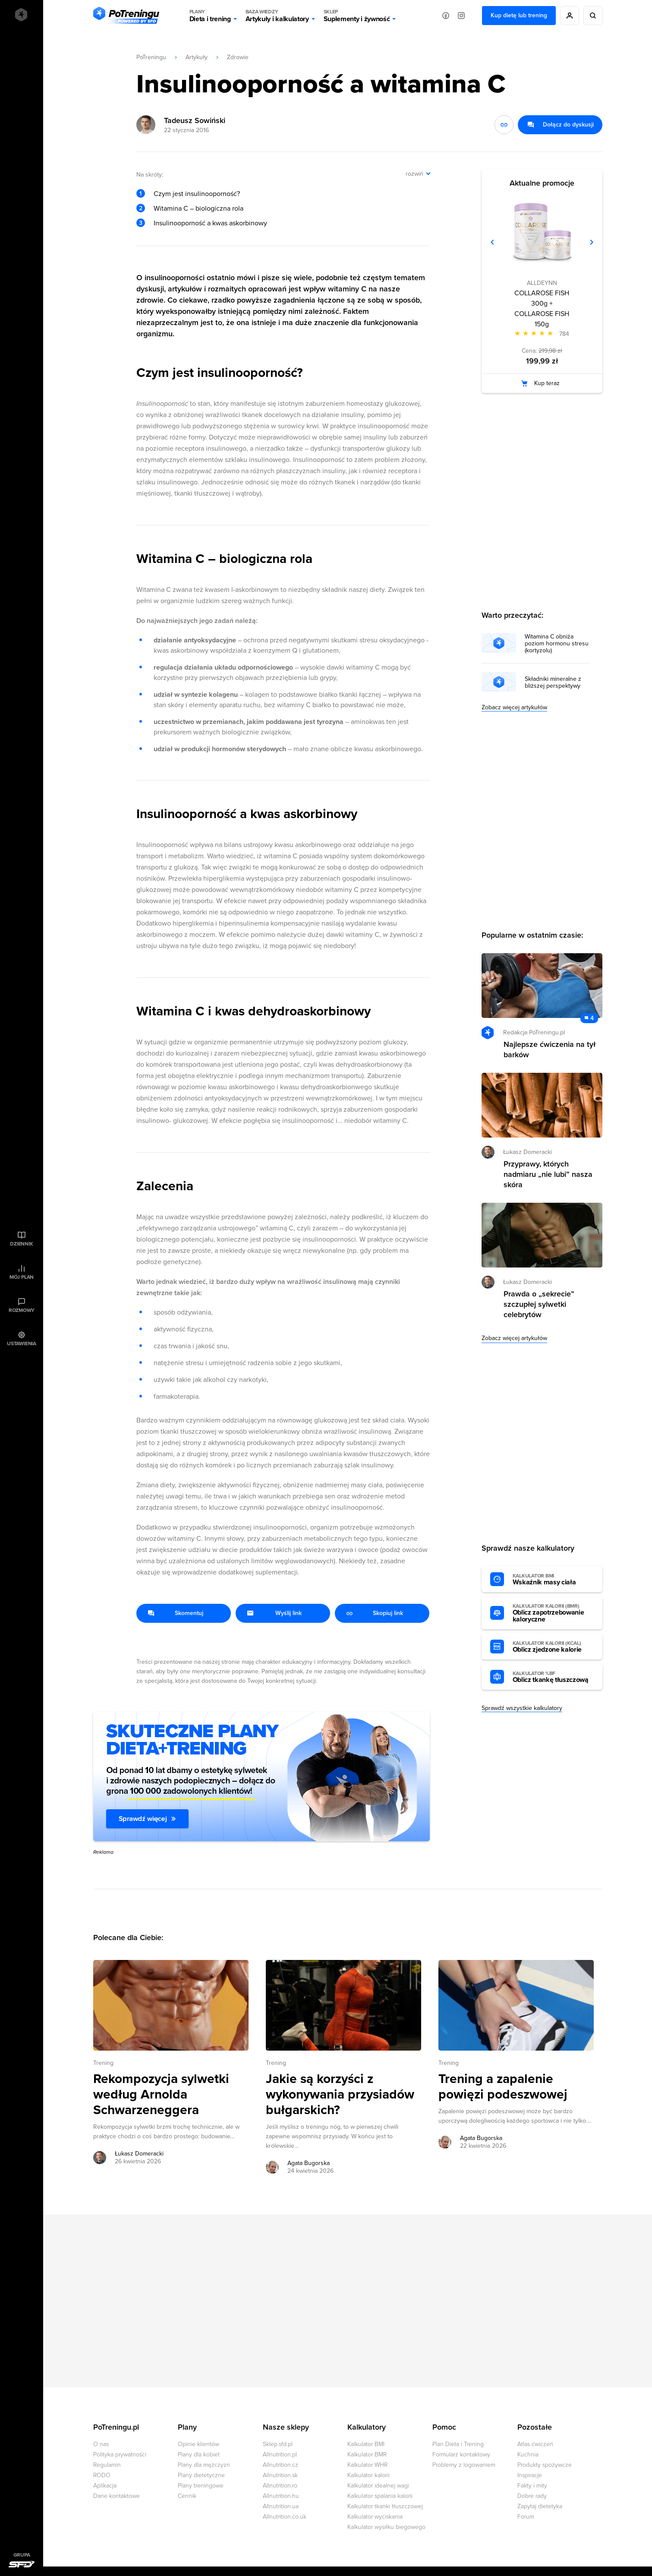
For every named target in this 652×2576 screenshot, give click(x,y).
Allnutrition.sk (280, 2475)
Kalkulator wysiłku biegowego (386, 2527)
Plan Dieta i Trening (458, 2444)
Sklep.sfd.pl (278, 2444)
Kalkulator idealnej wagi (378, 2485)
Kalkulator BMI (365, 2444)
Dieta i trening (210, 15)
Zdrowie (238, 57)
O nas (101, 2444)
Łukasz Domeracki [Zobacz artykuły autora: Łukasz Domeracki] (139, 2153)
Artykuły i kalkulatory (277, 15)
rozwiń (414, 173)
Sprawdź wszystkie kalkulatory (522, 1708)
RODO (101, 2475)
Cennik (187, 2496)
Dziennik (21, 1244)
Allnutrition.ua (281, 2506)
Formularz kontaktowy (461, 2454)
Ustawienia (21, 1343)
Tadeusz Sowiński (194, 120)
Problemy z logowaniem (463, 2465)
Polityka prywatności (119, 2454)
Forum (525, 2516)
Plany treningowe (201, 2485)
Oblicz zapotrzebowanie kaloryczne (553, 1613)
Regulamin (107, 2465)
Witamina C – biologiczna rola (198, 208)
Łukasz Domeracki (527, 1152)
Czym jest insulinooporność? (197, 194)
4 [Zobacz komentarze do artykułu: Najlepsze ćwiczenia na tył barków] (592, 1018)
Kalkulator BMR (367, 2454)
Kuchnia (528, 2454)
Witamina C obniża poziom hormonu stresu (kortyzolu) (557, 643)
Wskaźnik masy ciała (553, 1580)
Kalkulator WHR (367, 2465)
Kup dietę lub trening (519, 15)
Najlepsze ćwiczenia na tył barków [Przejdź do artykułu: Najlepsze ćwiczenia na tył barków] (549, 1049)
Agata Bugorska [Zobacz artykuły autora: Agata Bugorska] (308, 2163)
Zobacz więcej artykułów (514, 707)
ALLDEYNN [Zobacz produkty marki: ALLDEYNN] (542, 283)
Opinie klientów (198, 2444)
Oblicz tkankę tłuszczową (553, 1677)
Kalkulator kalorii (368, 2475)
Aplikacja (105, 2485)
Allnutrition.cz (280, 2465)
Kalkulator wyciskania (375, 2516)
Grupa (21, 2555)
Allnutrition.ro (280, 2485)
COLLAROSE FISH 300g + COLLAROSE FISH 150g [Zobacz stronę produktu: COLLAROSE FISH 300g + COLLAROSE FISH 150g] (541, 309)
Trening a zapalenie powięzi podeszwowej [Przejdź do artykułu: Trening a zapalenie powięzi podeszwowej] (502, 2086)
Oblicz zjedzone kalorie (553, 1647)
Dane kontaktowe (116, 2496)
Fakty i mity (532, 2485)
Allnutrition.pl (280, 2454)
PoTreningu (151, 57)
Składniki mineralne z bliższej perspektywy (553, 682)
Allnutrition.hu (281, 2496)
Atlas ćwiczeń (535, 2444)
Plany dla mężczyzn (204, 2465)
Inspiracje (529, 2475)
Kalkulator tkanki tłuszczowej (385, 2506)
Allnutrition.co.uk (284, 2516)
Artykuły (197, 57)
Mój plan (21, 1277)
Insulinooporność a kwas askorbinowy (210, 223)
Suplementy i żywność (357, 15)
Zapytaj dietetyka (539, 2506)
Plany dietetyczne (201, 2475)
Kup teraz (547, 383)
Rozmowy (22, 1310)
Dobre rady (532, 2496)
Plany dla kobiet (199, 2454)
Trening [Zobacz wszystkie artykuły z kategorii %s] (103, 2063)
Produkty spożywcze (544, 2465)
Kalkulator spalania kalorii (380, 2496)
